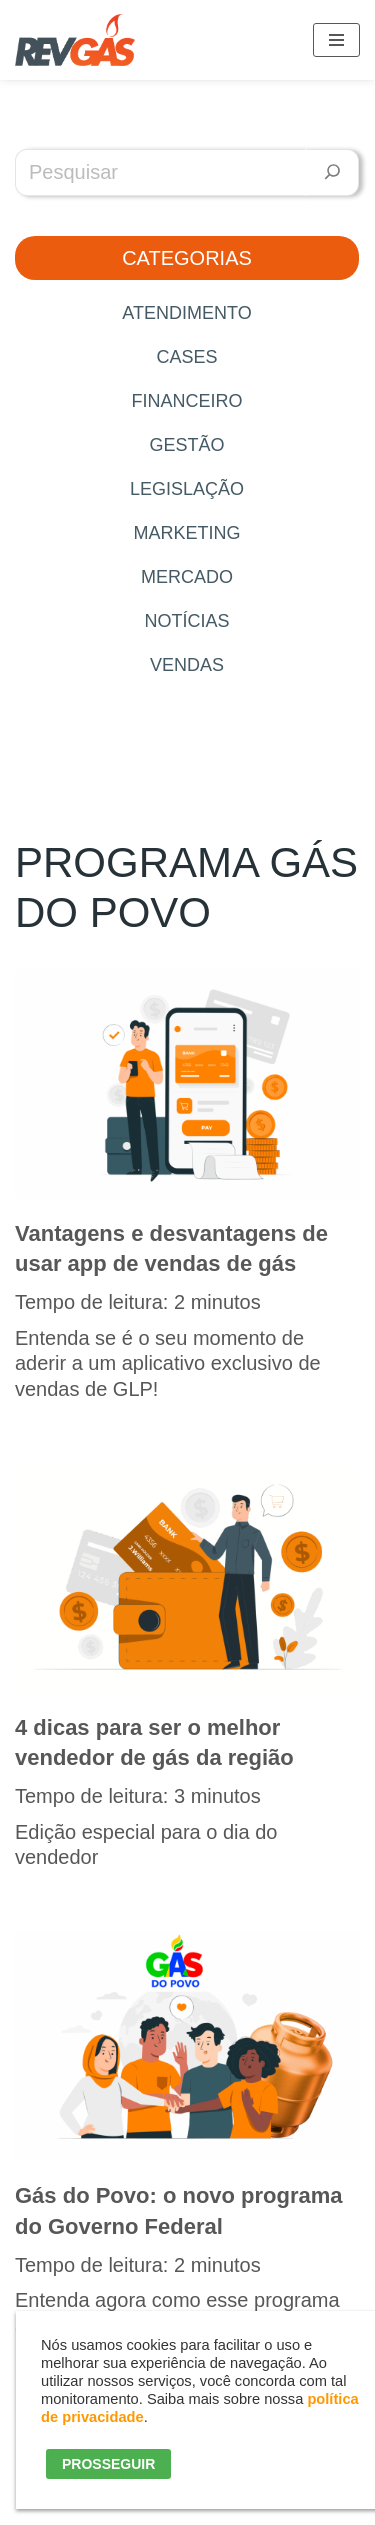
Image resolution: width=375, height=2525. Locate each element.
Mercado (187, 577)
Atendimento (186, 313)
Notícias (186, 621)
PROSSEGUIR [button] (108, 2464)
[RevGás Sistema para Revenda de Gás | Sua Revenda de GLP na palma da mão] (75, 40)
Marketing (186, 533)
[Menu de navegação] (336, 40)
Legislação (187, 489)
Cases (186, 357)
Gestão (186, 445)
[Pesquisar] (332, 172)
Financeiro (186, 401)
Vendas (187, 665)
